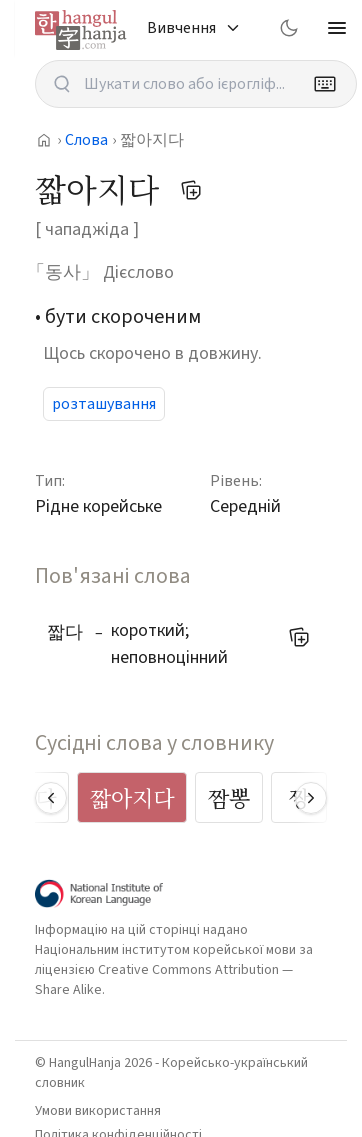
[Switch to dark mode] (289, 28)
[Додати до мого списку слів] (191, 190)
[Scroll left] (51, 798)
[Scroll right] (311, 798)
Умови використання (98, 1111)
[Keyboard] (325, 84)
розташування (104, 404)
